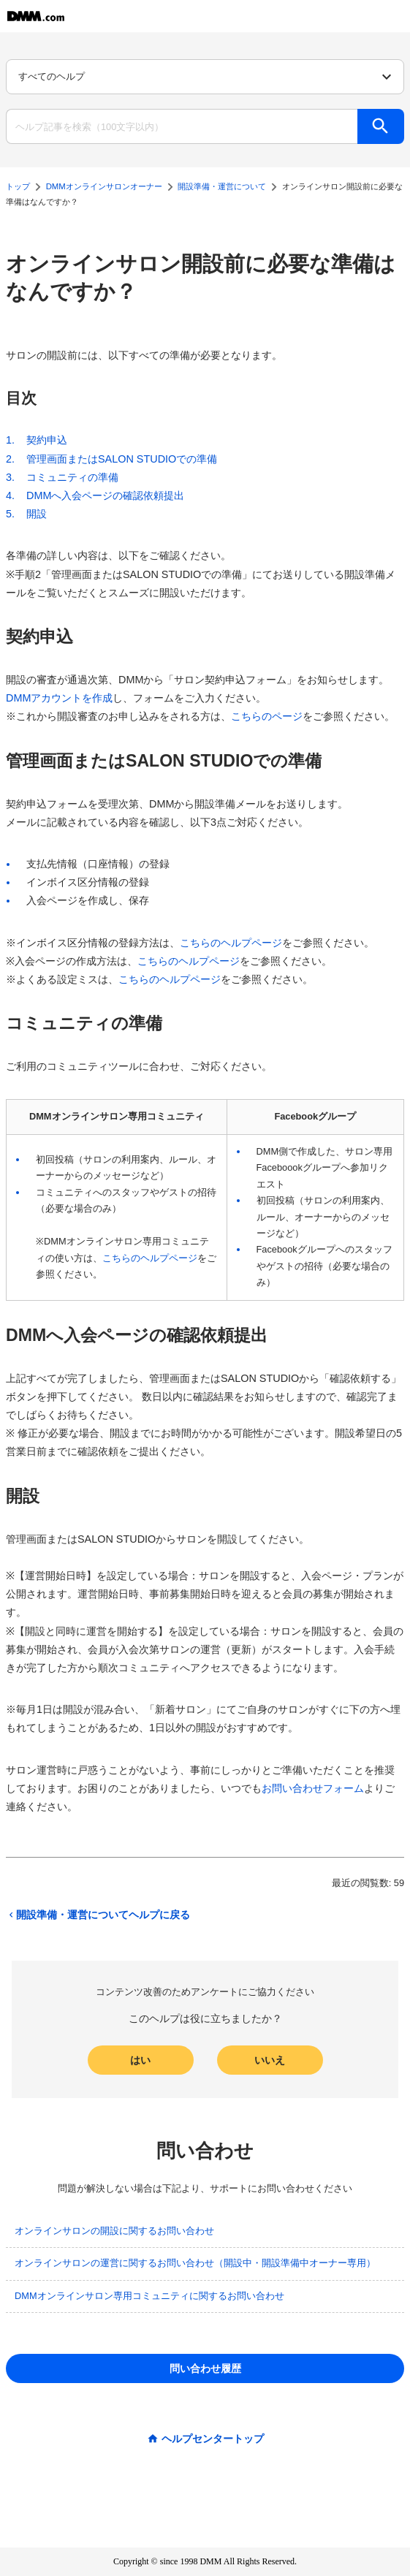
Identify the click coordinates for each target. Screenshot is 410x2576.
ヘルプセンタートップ (213, 2438)
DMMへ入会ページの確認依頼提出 (105, 495)
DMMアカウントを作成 (59, 698)
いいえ (269, 2060)
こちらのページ (267, 716)
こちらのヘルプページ (231, 943)
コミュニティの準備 (72, 477)
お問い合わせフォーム (313, 1788)
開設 (36, 514)
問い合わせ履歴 (205, 2368)
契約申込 (46, 440)
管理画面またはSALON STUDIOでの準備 (121, 459)
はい (140, 2060)
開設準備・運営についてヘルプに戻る (98, 1915)
